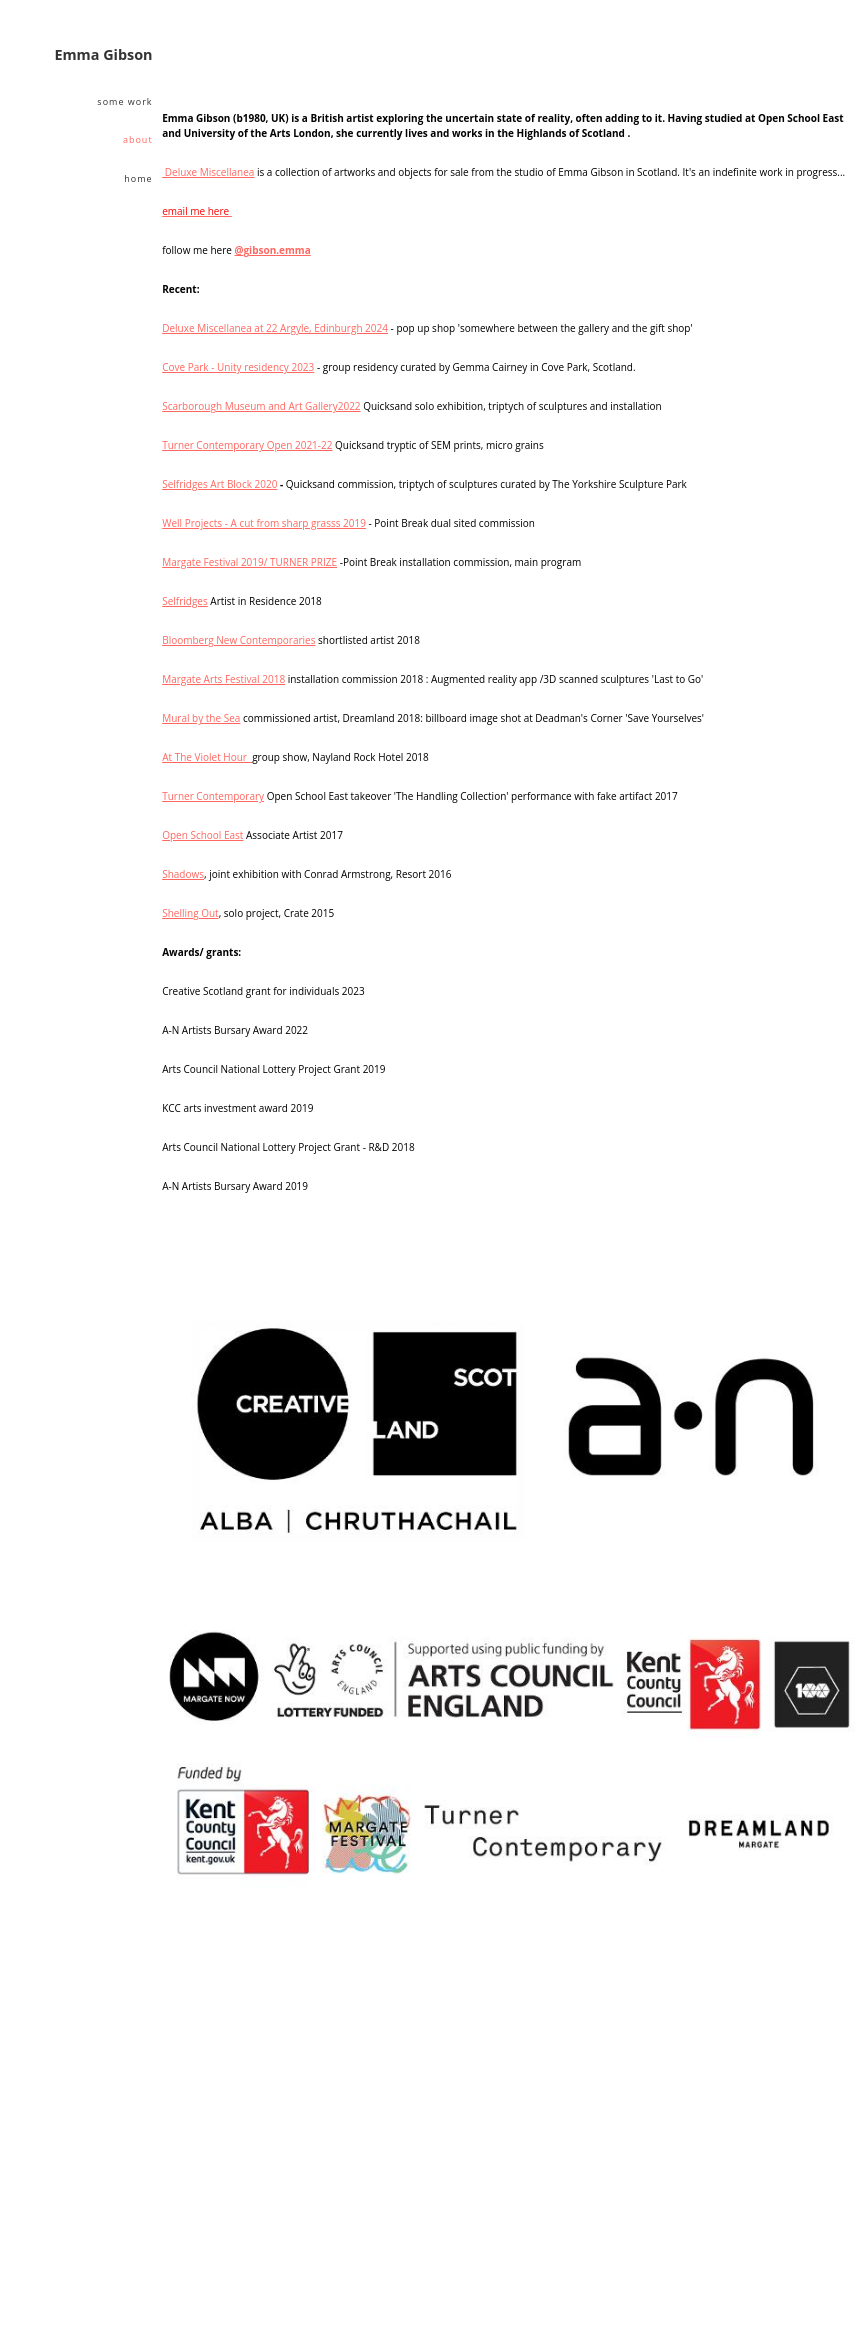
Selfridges (185, 601)
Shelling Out (190, 913)
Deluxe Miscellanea (208, 172)
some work (124, 101)
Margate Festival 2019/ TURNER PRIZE (249, 562)
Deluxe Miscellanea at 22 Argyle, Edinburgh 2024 (275, 328)
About (138, 139)
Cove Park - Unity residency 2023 (238, 367)
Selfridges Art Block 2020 (219, 484)
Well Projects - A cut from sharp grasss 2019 (264, 523)
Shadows (183, 874)
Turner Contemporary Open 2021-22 (247, 445)
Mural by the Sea (201, 718)
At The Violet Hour (207, 757)
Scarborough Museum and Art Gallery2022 (261, 406)
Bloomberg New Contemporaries (238, 640)
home (138, 178)
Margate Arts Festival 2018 (223, 679)
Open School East (202, 835)
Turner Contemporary (213, 796)
